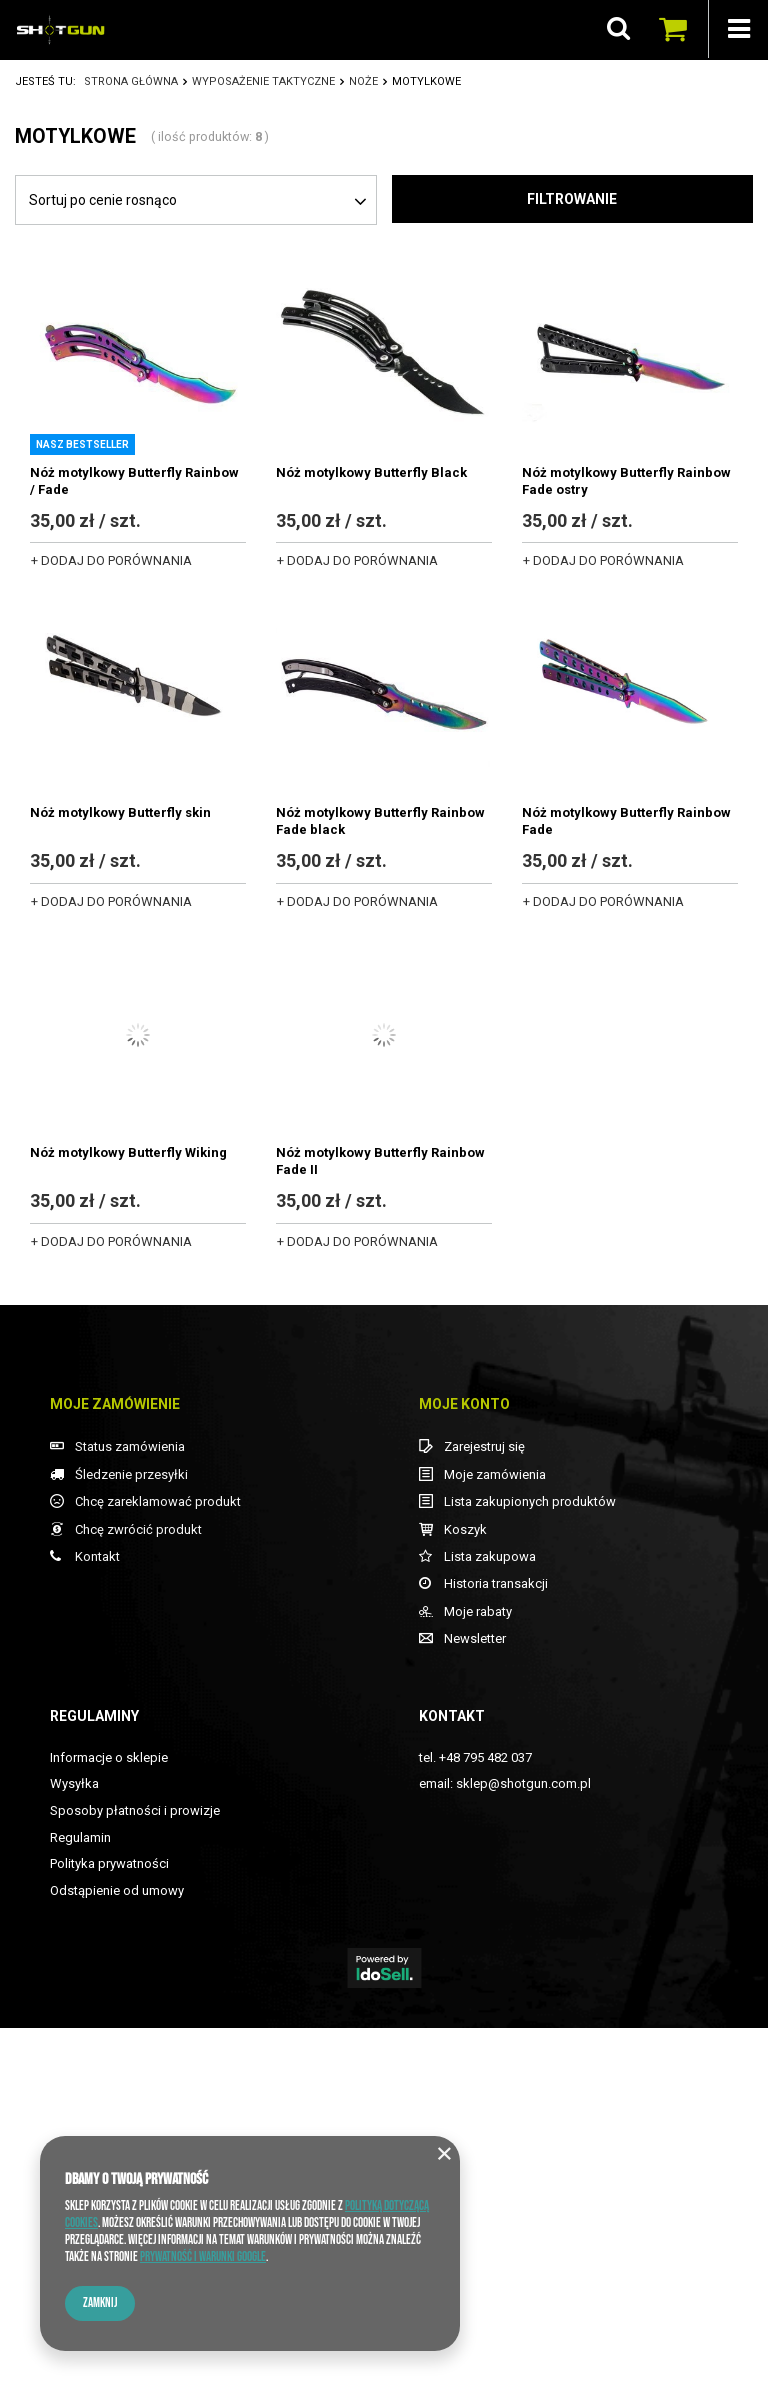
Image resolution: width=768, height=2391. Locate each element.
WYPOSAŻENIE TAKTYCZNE (263, 81)
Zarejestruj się (484, 1809)
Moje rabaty (478, 1974)
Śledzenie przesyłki (131, 1837)
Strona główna (131, 81)
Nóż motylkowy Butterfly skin (120, 812)
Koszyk (465, 1892)
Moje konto (464, 1767)
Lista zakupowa (490, 1919)
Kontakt (97, 1919)
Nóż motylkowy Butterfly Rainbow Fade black (380, 821)
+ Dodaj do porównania (111, 560)
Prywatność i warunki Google (203, 2257)
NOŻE (363, 81)
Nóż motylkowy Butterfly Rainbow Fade (626, 821)
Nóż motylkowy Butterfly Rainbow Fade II (380, 1161)
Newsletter (475, 2001)
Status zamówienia (130, 1809)
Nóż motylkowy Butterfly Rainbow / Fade (134, 481)
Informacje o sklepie (109, 2120)
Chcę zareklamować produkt (158, 1864)
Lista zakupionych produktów (530, 1864)
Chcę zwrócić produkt (138, 1892)
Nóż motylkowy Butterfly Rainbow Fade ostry (626, 481)
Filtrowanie (572, 199)
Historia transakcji (496, 1946)
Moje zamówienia (495, 1837)
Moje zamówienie (115, 1767)
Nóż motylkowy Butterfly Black (371, 472)
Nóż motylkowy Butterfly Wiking (128, 1152)
